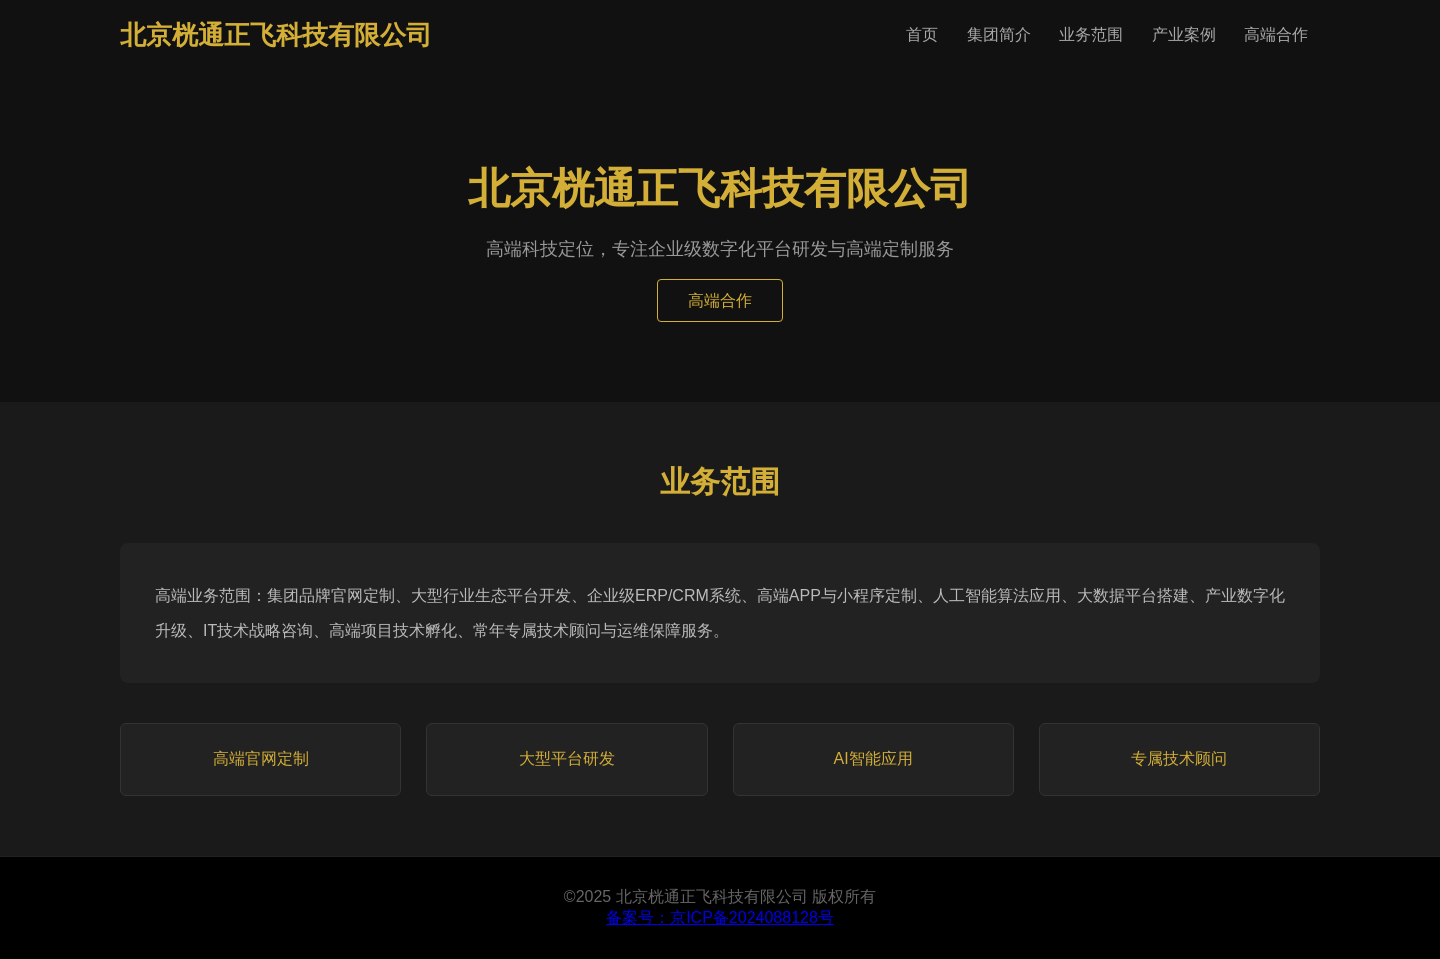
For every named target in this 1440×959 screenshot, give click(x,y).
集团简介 (999, 34)
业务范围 (1091, 34)
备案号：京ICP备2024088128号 (720, 917)
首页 (922, 34)
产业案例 (1184, 34)
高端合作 (1276, 34)
